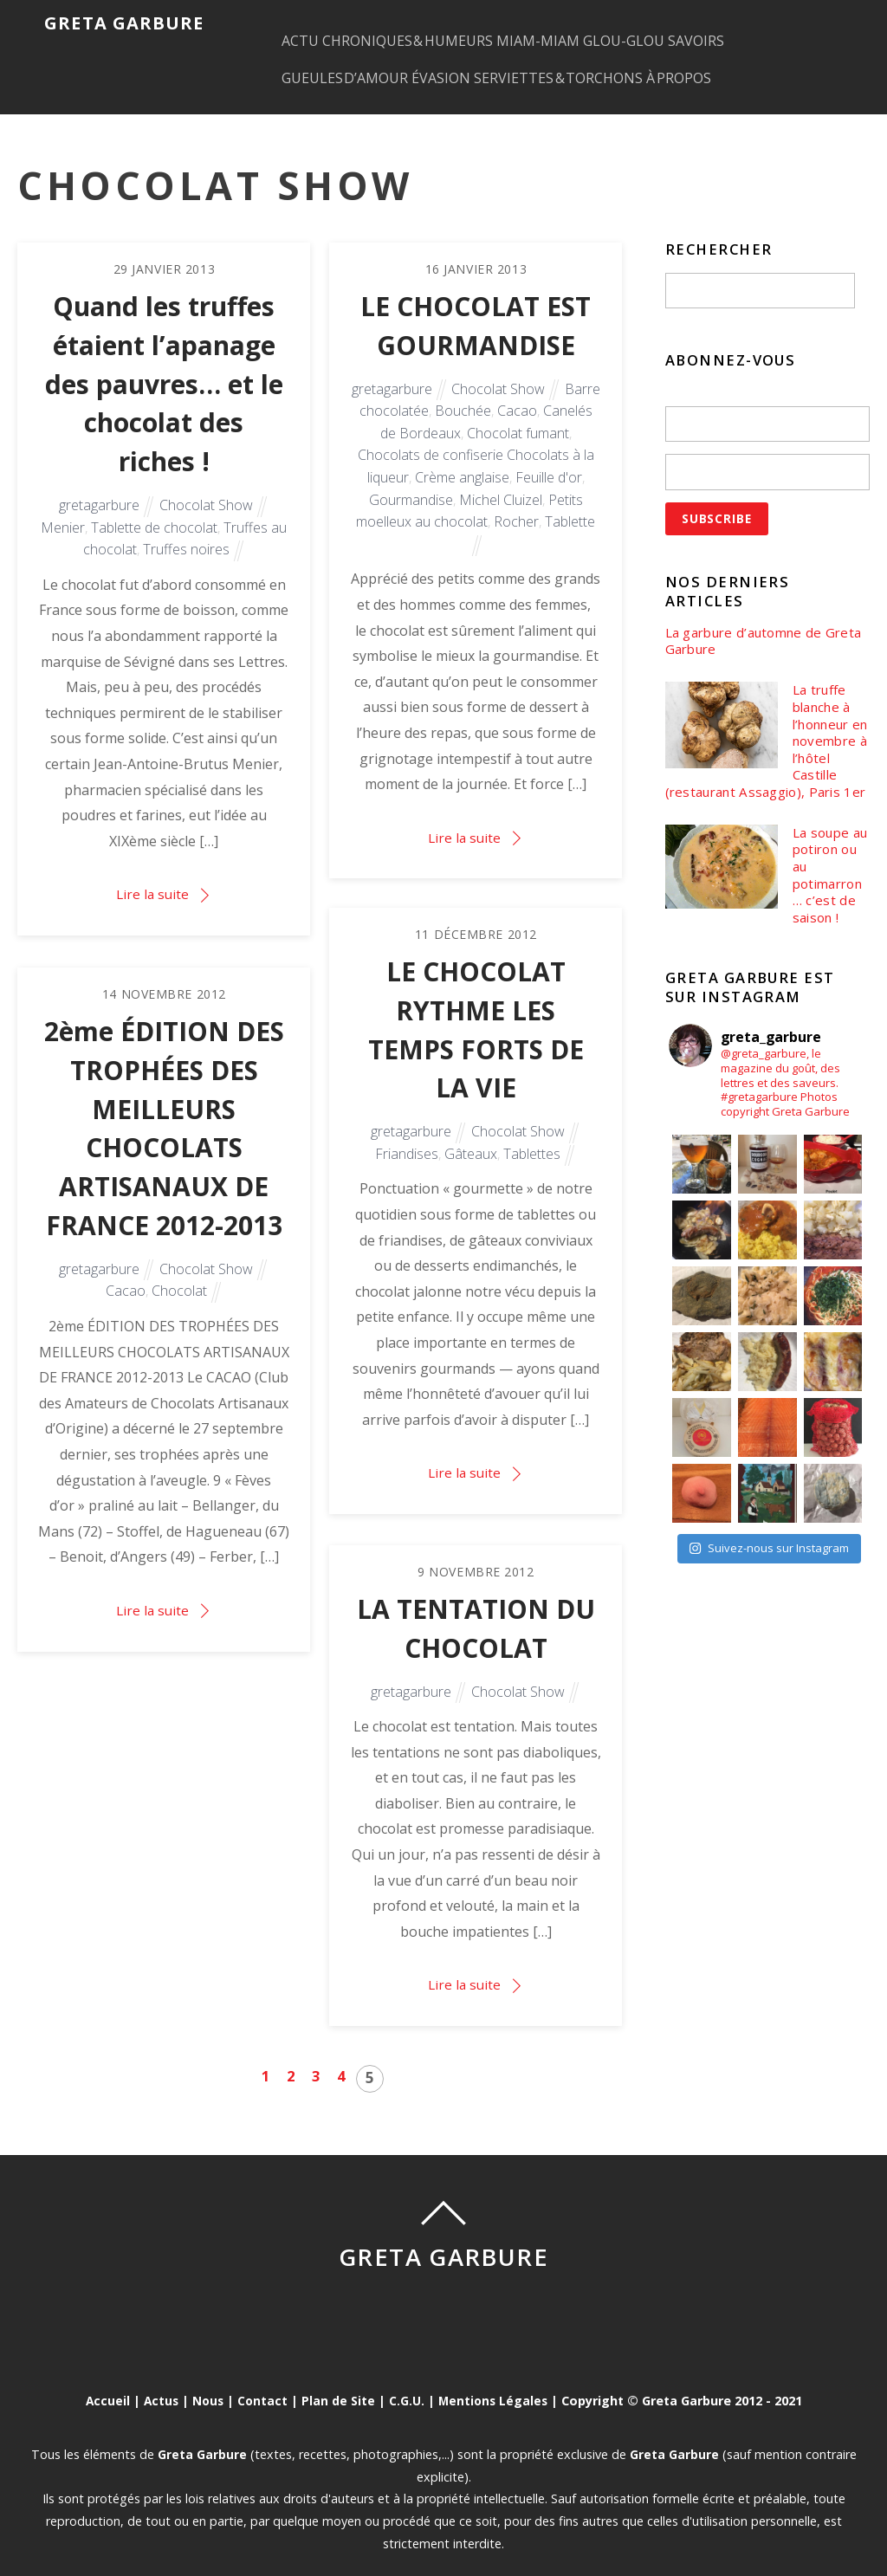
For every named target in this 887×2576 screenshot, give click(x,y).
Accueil (103, 2374)
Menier (63, 506)
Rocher (516, 498)
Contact (262, 2374)
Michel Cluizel (500, 476)
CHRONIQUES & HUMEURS (438, 22)
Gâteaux (470, 1132)
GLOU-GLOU (687, 22)
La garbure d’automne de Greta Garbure (749, 618)
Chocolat (179, 1270)
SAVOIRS (776, 22)
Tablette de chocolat (154, 506)
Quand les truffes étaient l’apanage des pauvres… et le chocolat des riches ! (164, 360)
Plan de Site (338, 2374)
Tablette (570, 498)
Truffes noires (186, 528)
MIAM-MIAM (585, 22)
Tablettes (531, 1132)
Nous (206, 2374)
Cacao (517, 387)
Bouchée (463, 387)
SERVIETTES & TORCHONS (605, 64)
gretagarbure (99, 484)
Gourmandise (411, 476)
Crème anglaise (462, 453)
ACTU (314, 22)
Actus (157, 2374)
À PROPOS (742, 64)
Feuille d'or (548, 453)
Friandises (406, 1132)
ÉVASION (472, 64)
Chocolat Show (206, 484)
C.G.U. (407, 2374)
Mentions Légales (495, 2374)
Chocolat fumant (518, 409)
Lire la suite (152, 873)
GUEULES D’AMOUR (359, 64)
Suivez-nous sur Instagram (769, 1555)
